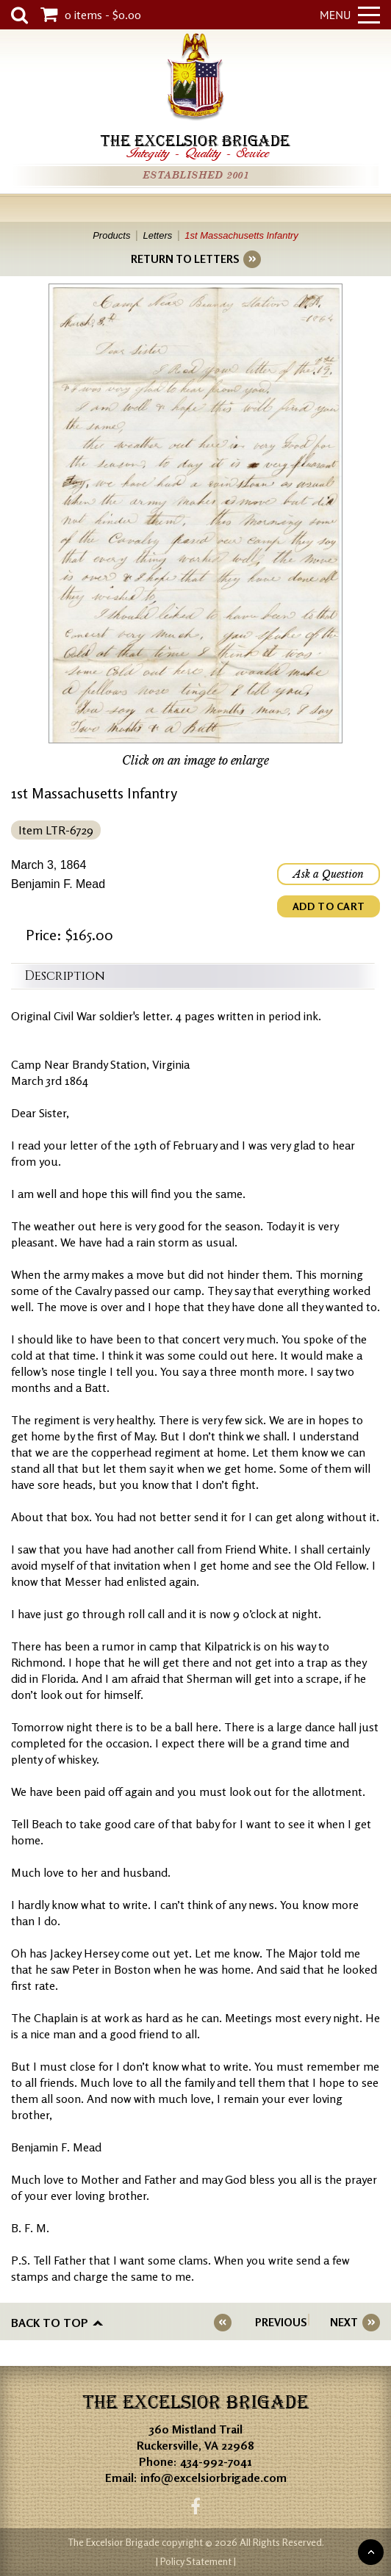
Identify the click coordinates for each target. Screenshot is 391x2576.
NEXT (344, 2322)
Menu (350, 14)
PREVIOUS (280, 2322)
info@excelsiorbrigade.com (213, 2477)
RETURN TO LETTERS (185, 259)
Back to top (49, 2322)
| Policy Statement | (196, 2561)
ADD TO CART (329, 906)
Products (111, 235)
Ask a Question (328, 874)
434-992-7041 (216, 2461)
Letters (157, 235)
